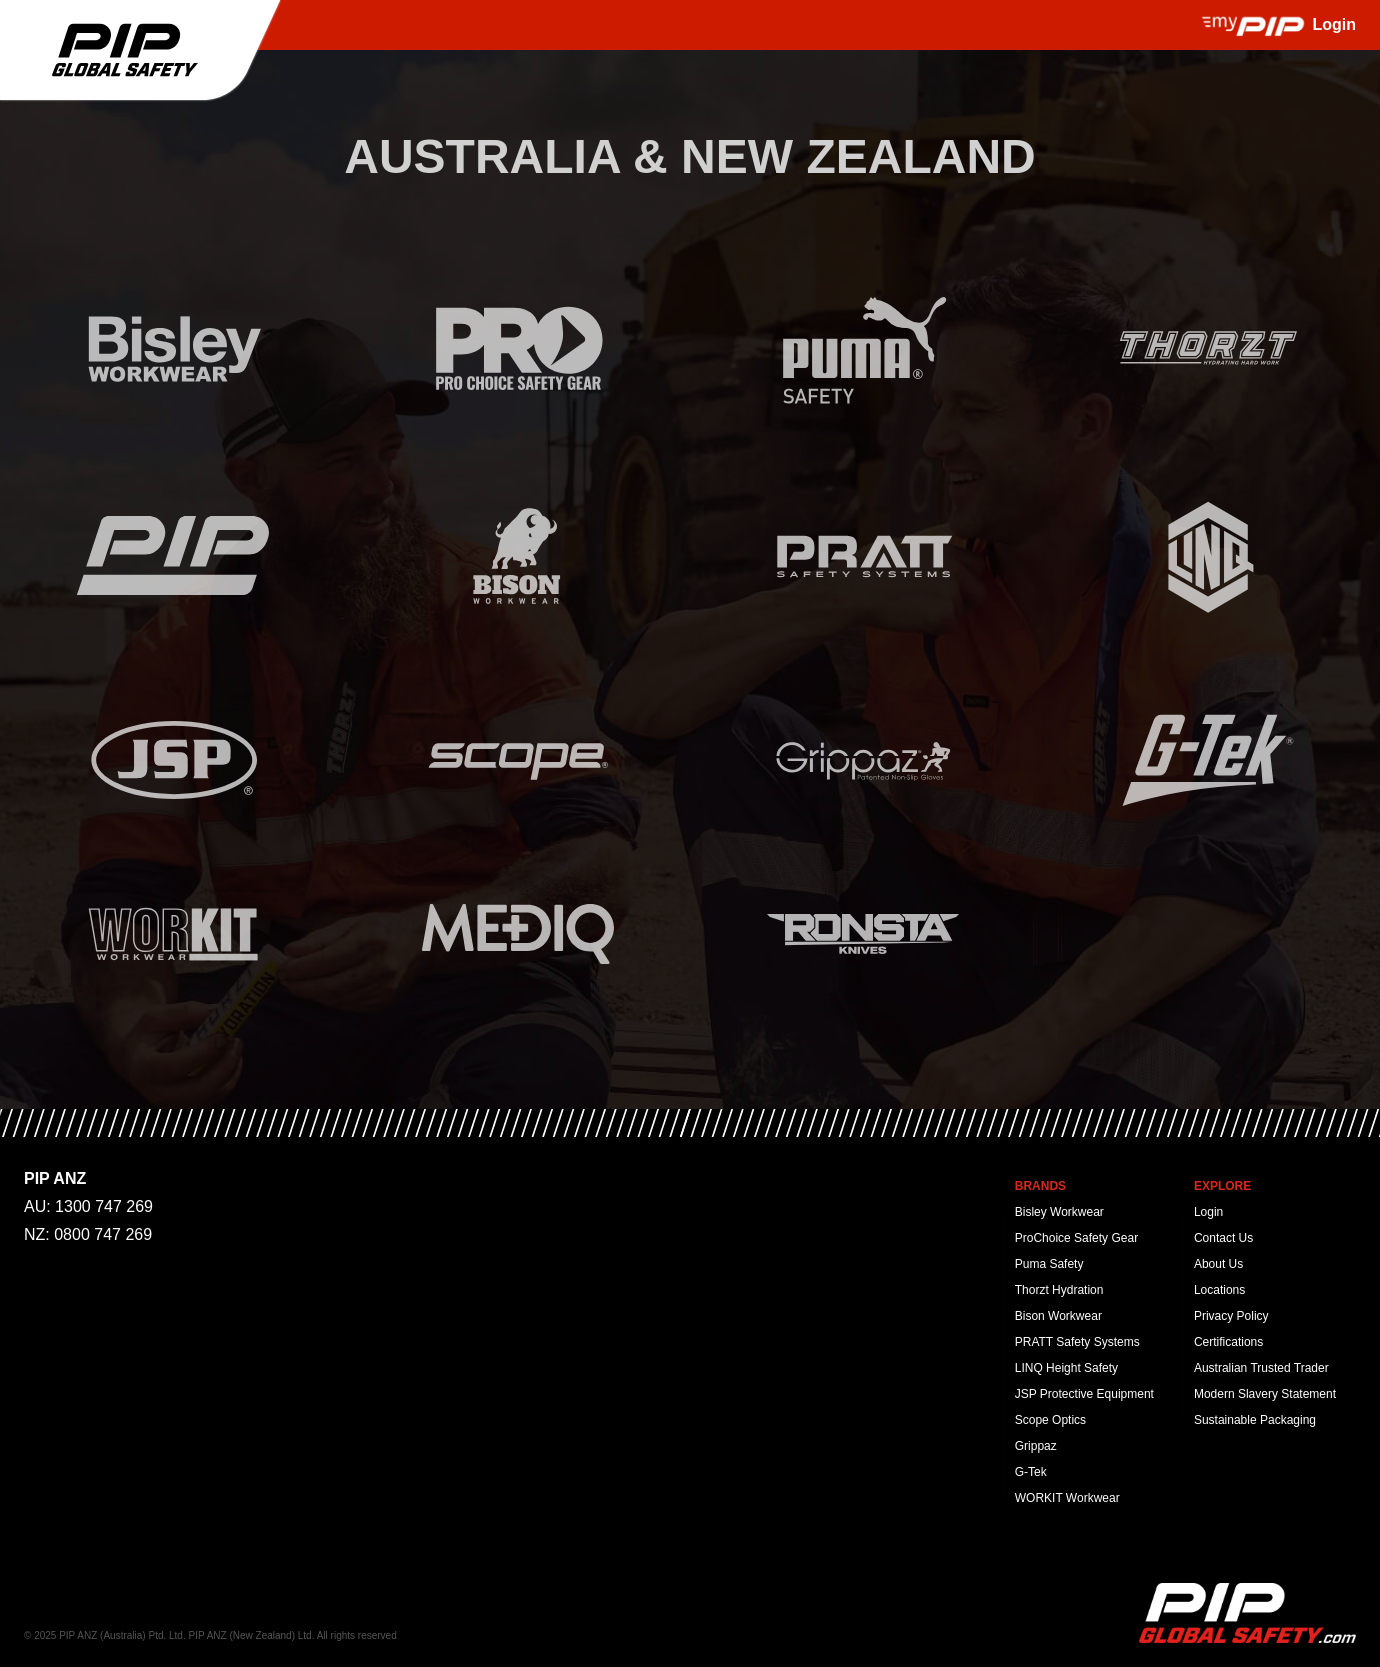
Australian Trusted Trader (1261, 1368)
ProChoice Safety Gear (1076, 1238)
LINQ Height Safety (1066, 1368)
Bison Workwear (1058, 1316)
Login (1208, 1212)
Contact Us (1223, 1238)
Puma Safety (1049, 1264)
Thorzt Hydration (1059, 1290)
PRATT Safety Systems (1077, 1342)
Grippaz (1036, 1446)
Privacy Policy (1231, 1316)
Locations (1219, 1290)
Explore (1222, 1186)
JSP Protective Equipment (1084, 1394)
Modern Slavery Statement (1265, 1394)
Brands (1040, 1186)
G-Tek (1031, 1472)
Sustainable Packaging (1255, 1420)
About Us (1218, 1264)
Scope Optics (1050, 1420)
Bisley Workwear (1059, 1212)
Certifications (1228, 1342)
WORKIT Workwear (1067, 1498)
